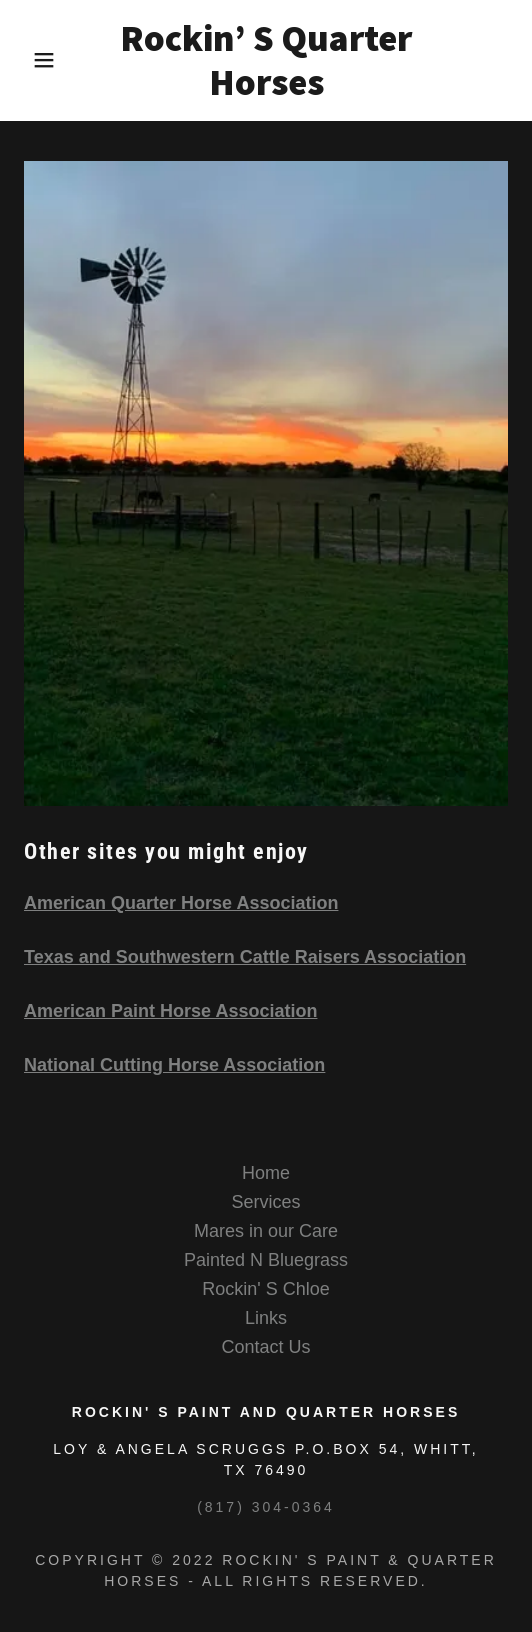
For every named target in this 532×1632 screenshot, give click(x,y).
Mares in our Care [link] (266, 1231)
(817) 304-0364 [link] (266, 1507)
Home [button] (266, 1173)
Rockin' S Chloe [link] (266, 1289)
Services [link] (265, 1202)
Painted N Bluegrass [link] (266, 1260)
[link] (266, 60)
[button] (37, 60)
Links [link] (266, 1318)
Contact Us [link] (265, 1347)
